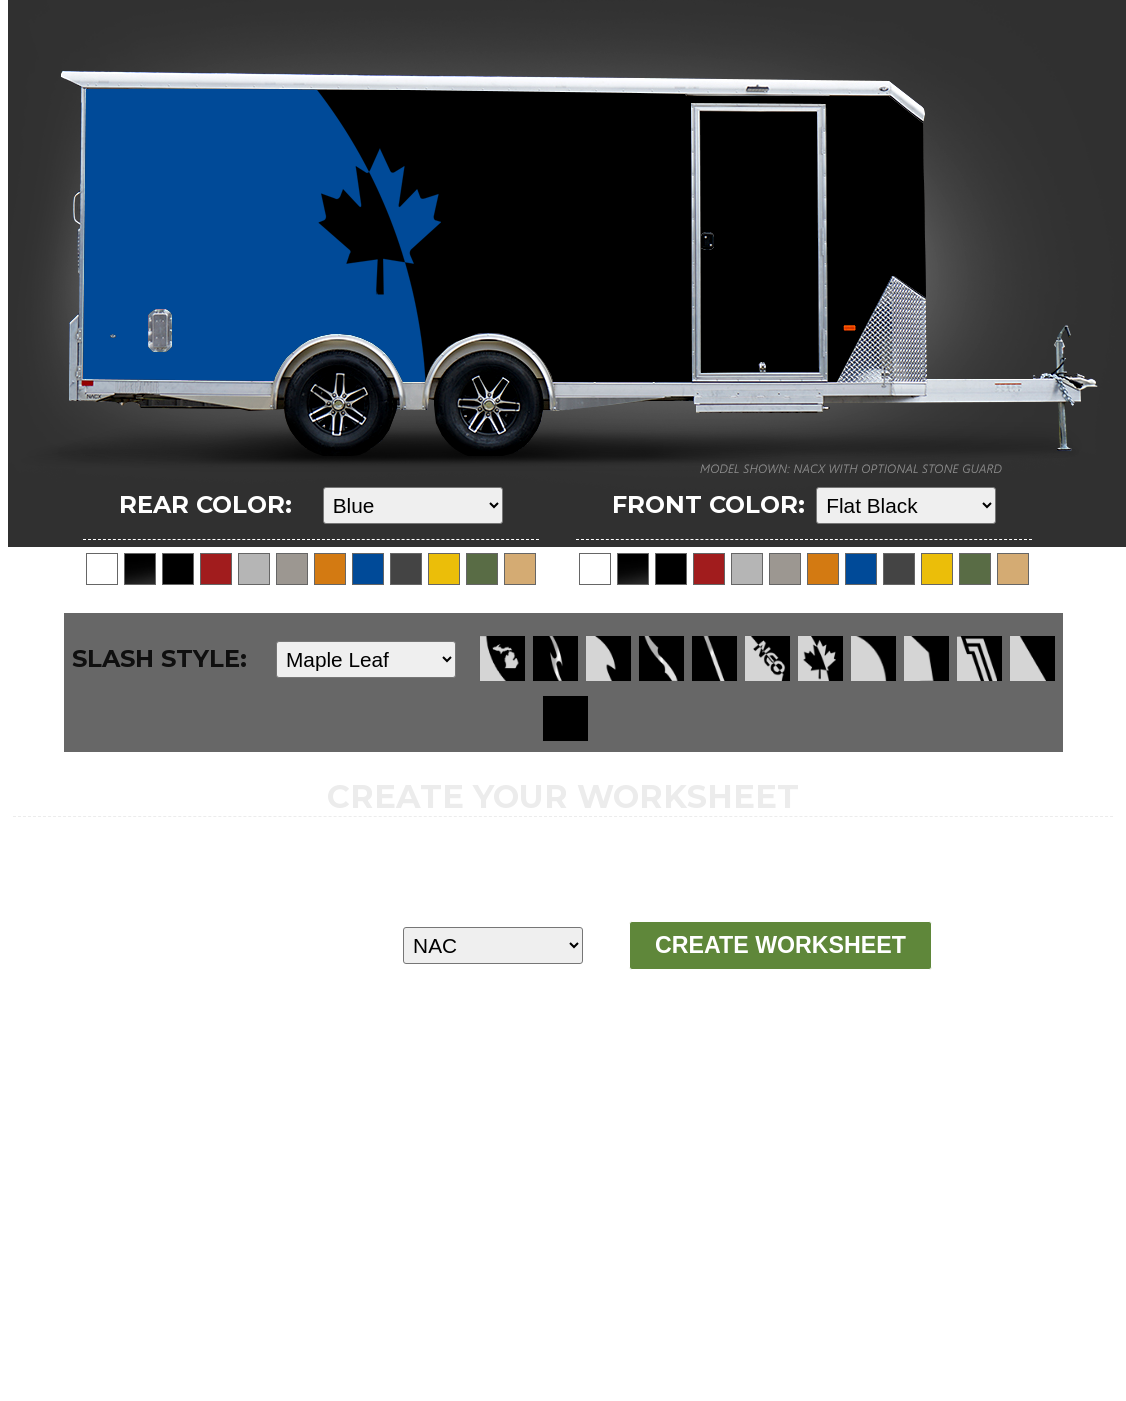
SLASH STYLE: (159, 658)
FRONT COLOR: (708, 504)
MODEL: (249, 944)
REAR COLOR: (205, 504)
